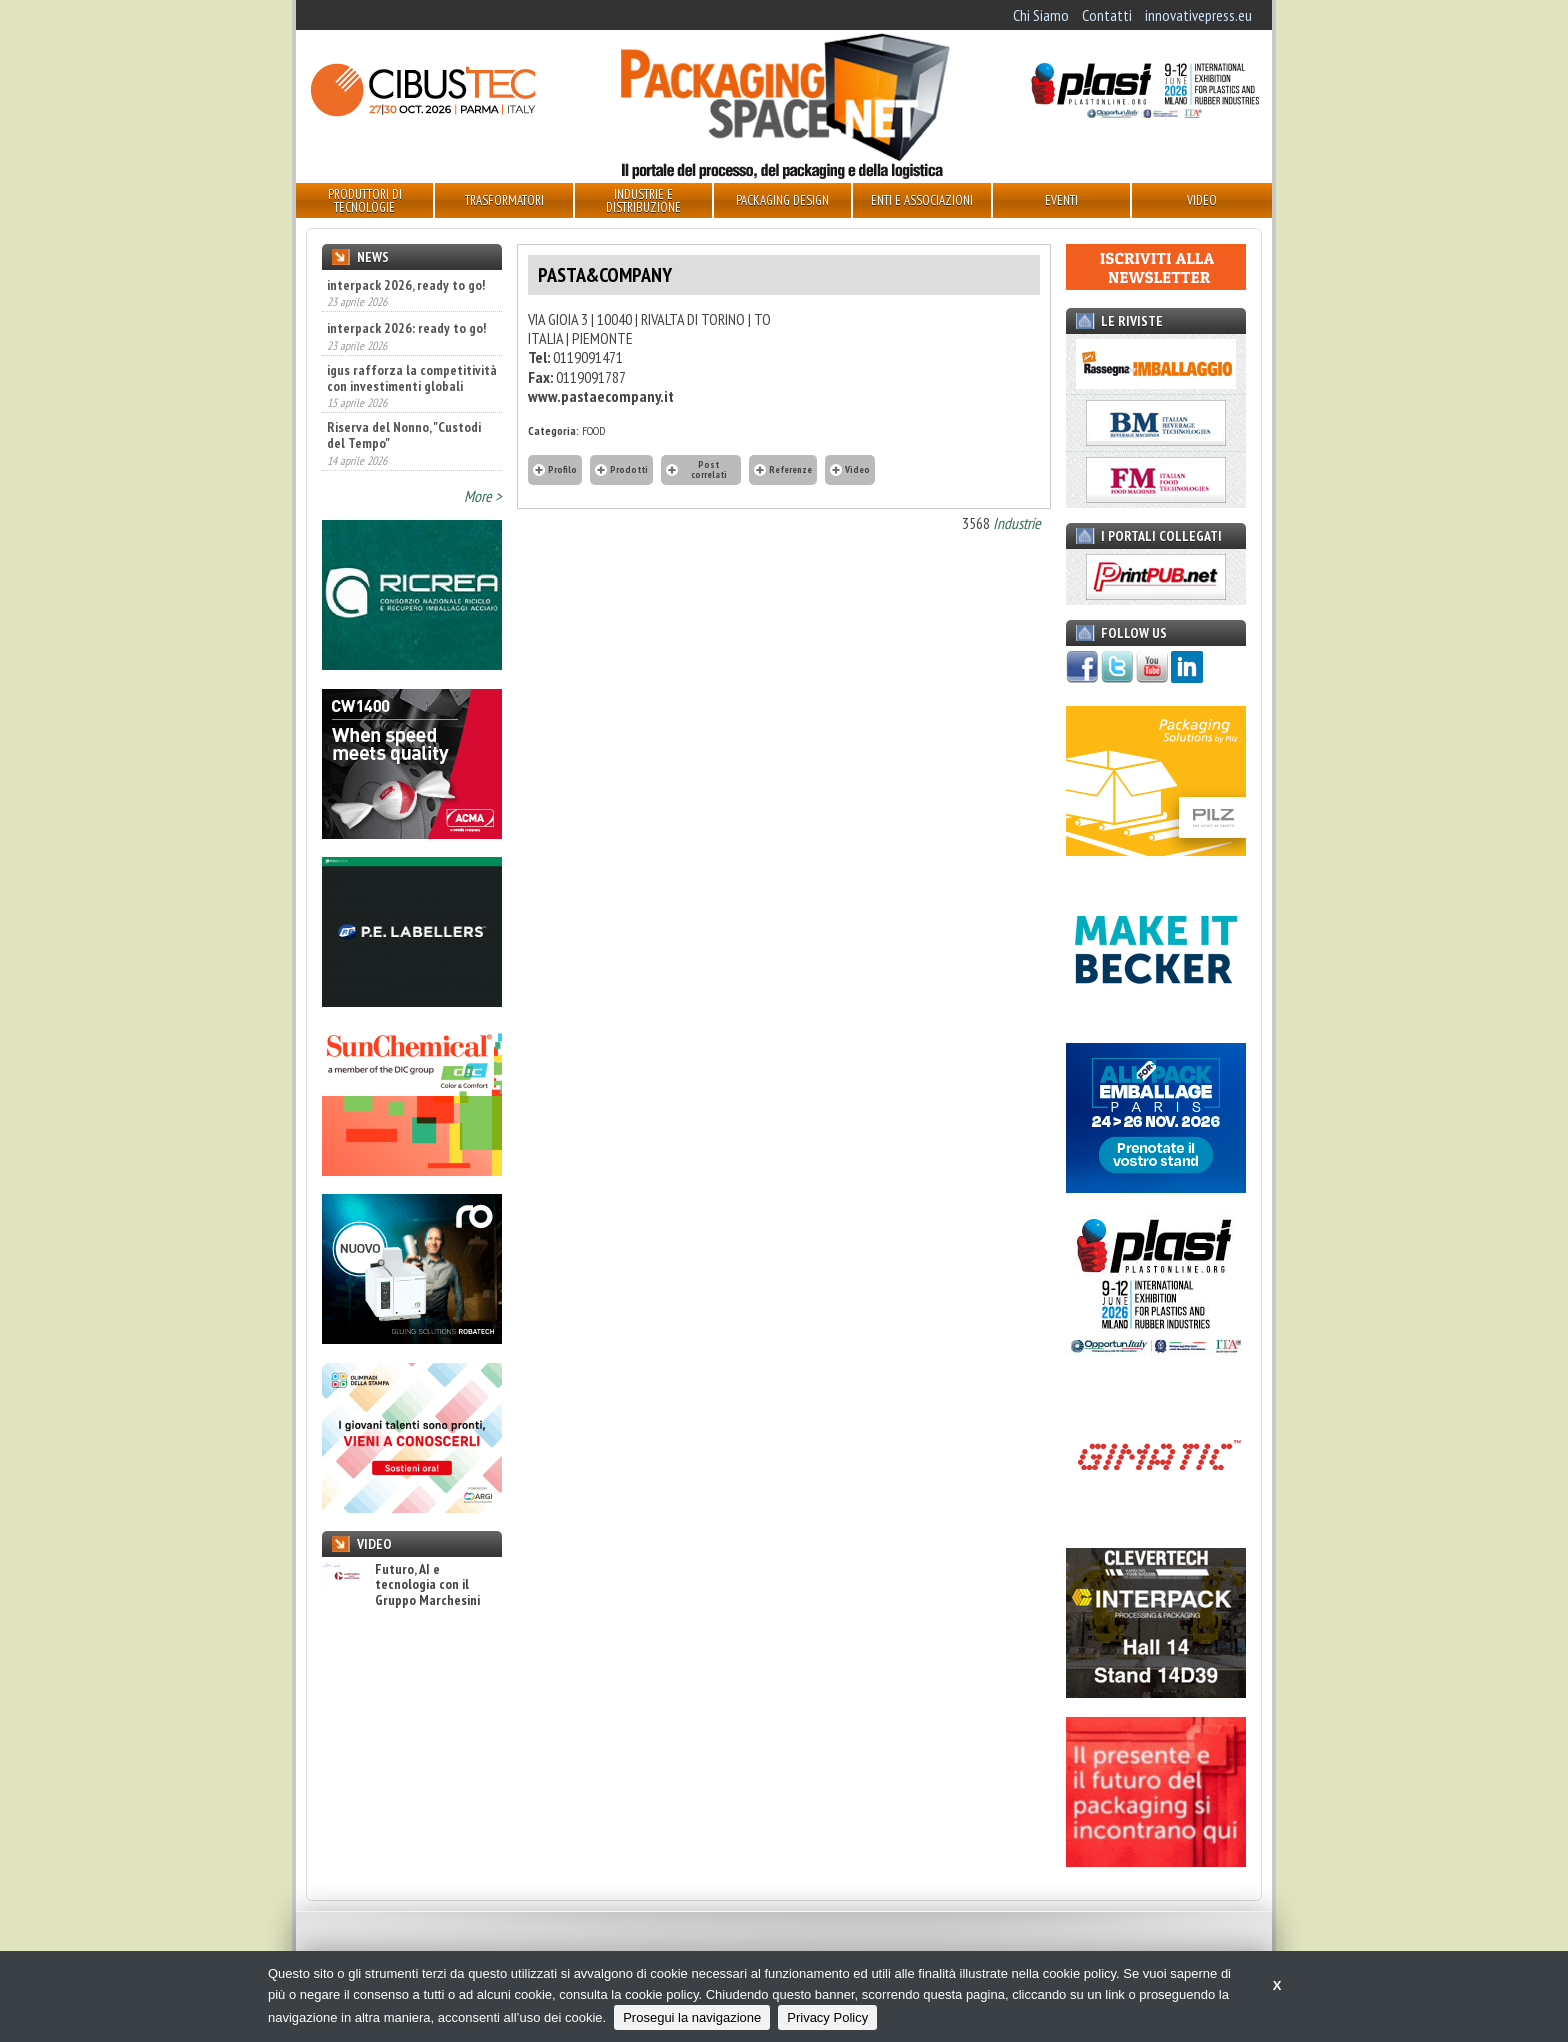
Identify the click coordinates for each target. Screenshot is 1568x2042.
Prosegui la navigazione (692, 2017)
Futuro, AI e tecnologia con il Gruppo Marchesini (401, 1585)
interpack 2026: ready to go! (406, 328)
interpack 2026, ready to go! (406, 285)
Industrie (1017, 523)
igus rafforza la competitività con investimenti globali (412, 378)
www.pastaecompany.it (601, 396)
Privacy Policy (827, 2017)
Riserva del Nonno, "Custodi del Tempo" (404, 435)
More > (483, 496)
